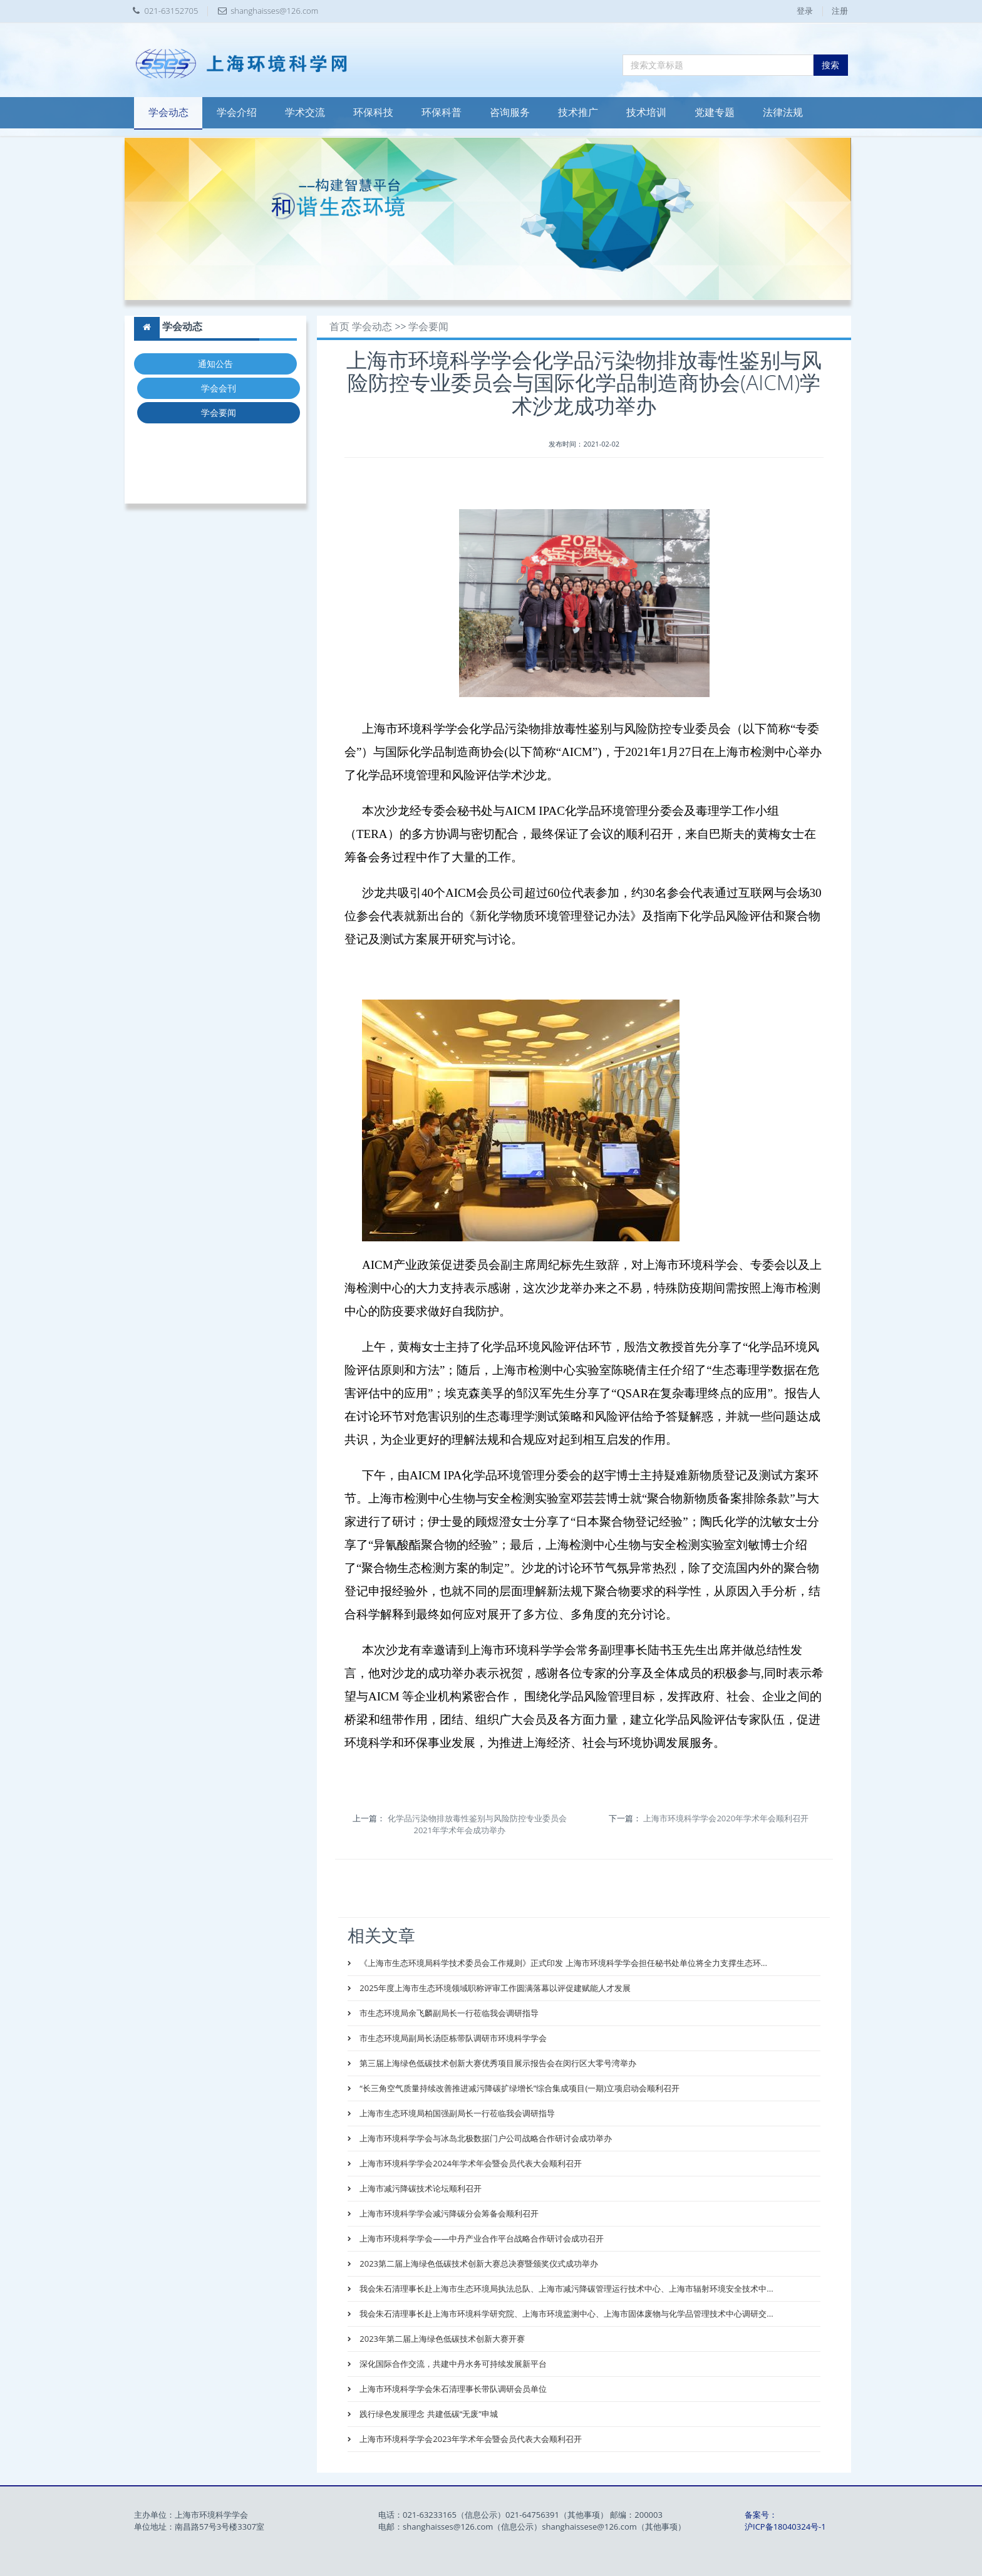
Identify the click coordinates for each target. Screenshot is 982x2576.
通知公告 (215, 364)
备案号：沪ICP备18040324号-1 (785, 2520)
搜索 (830, 65)
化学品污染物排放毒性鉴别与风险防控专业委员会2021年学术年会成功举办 (477, 1824)
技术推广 (578, 112)
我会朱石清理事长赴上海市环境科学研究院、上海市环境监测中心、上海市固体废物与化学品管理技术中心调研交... (565, 2313)
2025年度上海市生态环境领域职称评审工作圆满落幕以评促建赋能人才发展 (494, 1988)
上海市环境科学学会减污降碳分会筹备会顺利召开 (448, 2213)
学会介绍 (237, 112)
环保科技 (373, 112)
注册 (840, 10)
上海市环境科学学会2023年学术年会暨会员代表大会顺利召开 (470, 2438)
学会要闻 (218, 412)
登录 (805, 10)
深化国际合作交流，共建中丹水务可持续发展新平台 (452, 2363)
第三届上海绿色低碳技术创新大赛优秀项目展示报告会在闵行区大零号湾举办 (497, 2063)
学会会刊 (218, 388)
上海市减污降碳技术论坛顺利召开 (420, 2188)
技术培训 (646, 112)
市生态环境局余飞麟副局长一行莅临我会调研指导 (448, 2013)
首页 (339, 326)
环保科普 (441, 112)
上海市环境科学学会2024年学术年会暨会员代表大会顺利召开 (470, 2163)
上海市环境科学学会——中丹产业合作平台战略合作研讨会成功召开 (481, 2238)
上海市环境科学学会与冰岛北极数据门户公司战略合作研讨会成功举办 (485, 2138)
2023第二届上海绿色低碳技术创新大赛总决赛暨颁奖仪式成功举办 (478, 2263)
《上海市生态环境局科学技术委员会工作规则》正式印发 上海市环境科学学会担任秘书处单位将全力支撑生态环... (562, 1962)
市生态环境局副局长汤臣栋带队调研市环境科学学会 (452, 2038)
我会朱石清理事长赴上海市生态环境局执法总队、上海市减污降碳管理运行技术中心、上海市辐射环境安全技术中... (565, 2288)
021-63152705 (172, 10)
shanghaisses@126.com (274, 10)
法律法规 (783, 112)
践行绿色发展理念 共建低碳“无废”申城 (428, 2413)
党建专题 (715, 112)
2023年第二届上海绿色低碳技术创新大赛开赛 (441, 2338)
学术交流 (305, 112)
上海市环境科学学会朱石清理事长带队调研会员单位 (452, 2388)
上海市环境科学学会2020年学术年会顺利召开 (726, 1818)
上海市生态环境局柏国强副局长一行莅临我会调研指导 (456, 2113)
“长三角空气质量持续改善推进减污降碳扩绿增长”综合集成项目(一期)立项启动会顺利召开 (519, 2088)
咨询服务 (510, 112)
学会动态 (168, 112)
